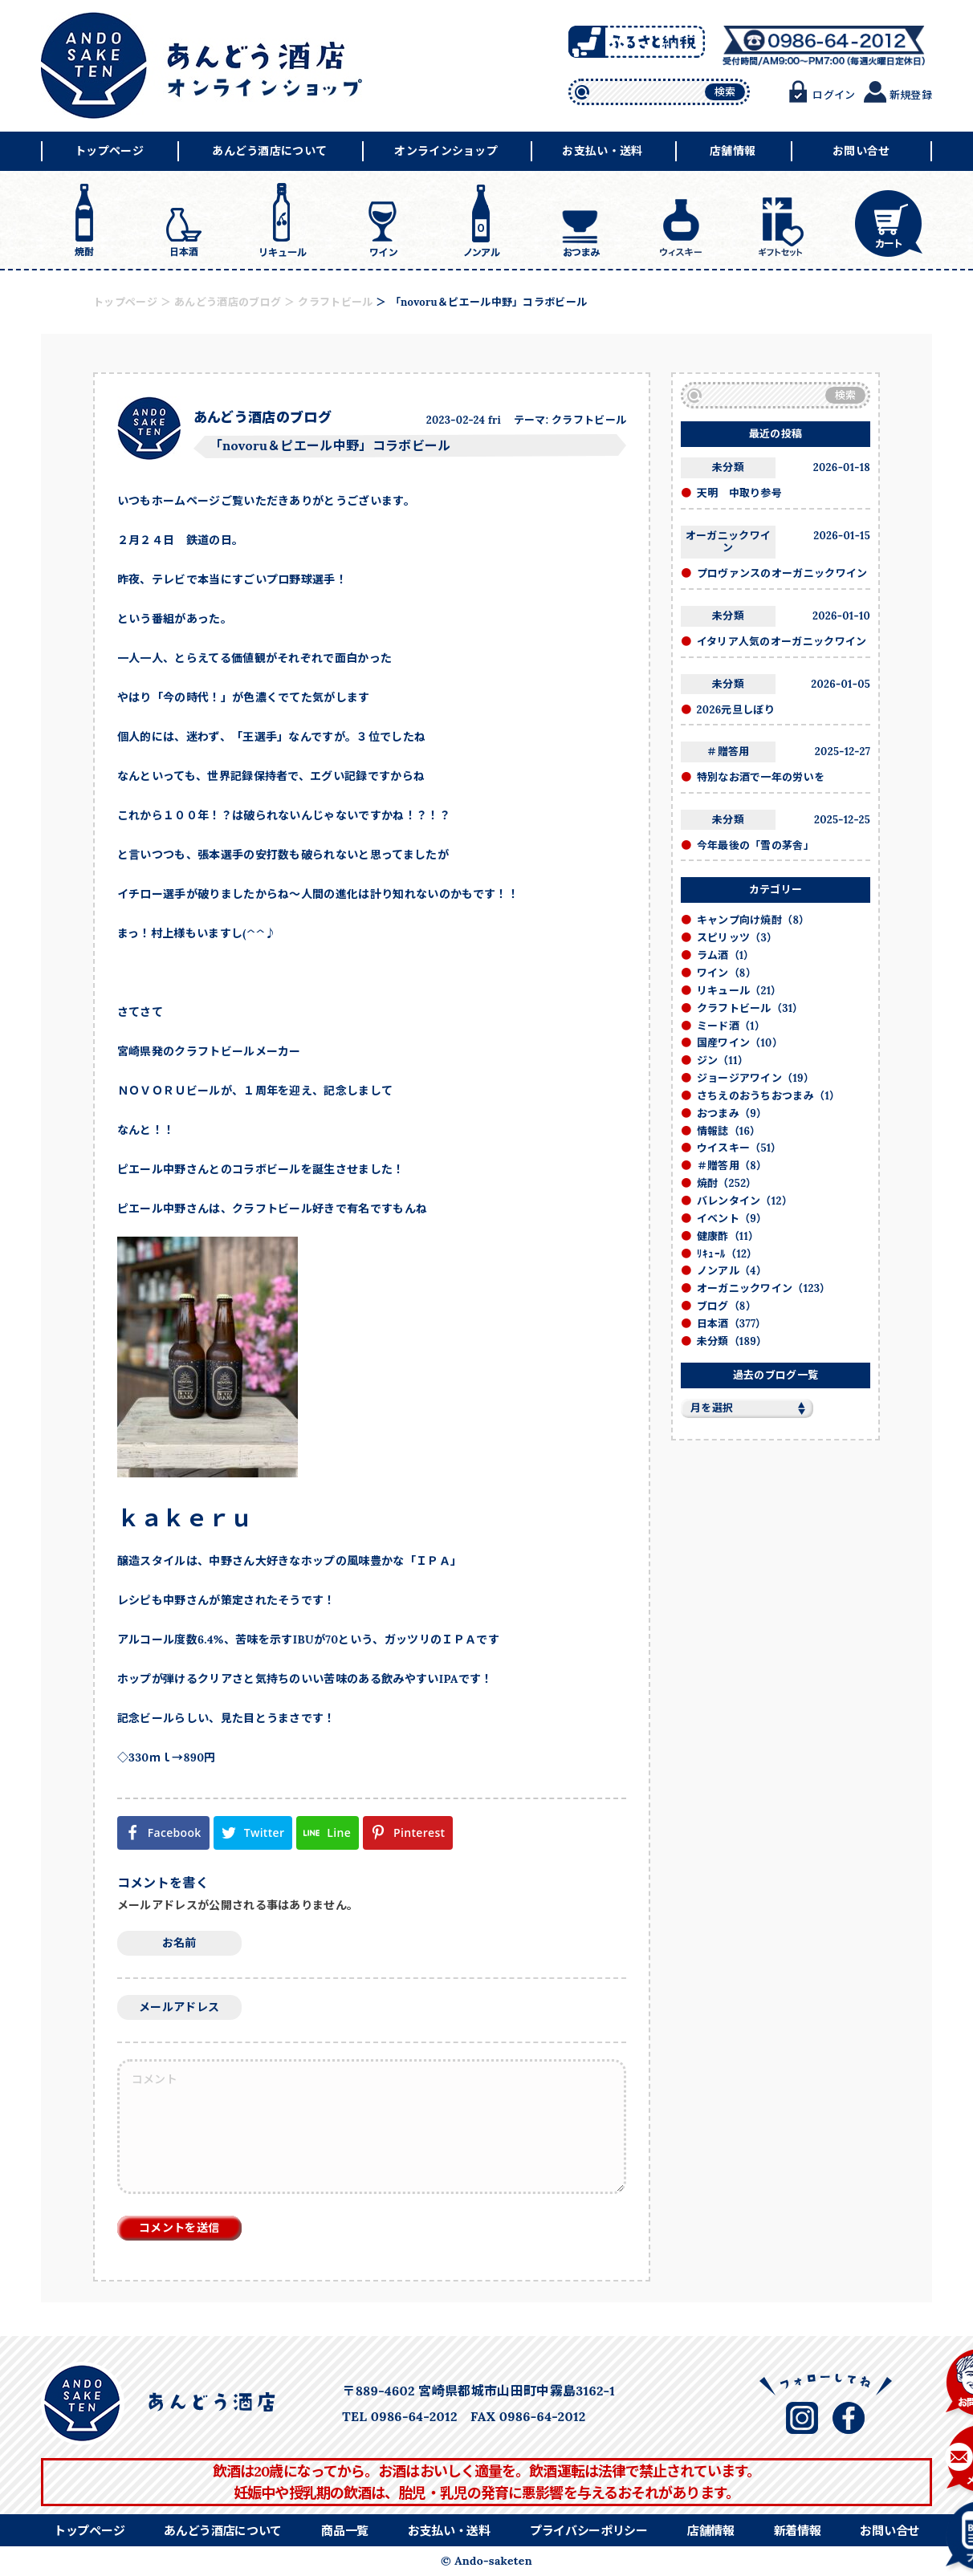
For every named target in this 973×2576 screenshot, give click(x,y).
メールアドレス (179, 2007)
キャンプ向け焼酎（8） (753, 920)
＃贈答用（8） (732, 1165)
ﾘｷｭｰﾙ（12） (727, 1254)
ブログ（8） (726, 1306)
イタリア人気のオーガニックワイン (782, 641)
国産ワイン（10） (740, 1043)
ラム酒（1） (726, 955)
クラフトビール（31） (750, 1008)
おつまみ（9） (732, 1113)
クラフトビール (589, 420)
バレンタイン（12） (744, 1201)
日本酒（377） (732, 1324)
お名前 (179, 1943)
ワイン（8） (726, 973)
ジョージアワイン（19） (756, 1078)
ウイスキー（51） (739, 1148)
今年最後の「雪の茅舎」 (756, 845)
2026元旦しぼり (736, 710)
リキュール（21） (739, 990)
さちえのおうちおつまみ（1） (769, 1096)
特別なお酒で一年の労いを (761, 777)
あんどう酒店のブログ (262, 417)
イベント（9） (732, 1218)
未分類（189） (732, 1341)
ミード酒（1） (731, 1026)
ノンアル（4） (732, 1271)
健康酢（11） (728, 1236)
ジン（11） (722, 1060)
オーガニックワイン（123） (764, 1288)
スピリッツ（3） (737, 938)
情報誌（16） (729, 1131)
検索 (725, 92)
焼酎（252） (727, 1183)
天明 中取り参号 (740, 493)
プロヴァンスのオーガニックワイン (782, 573)
